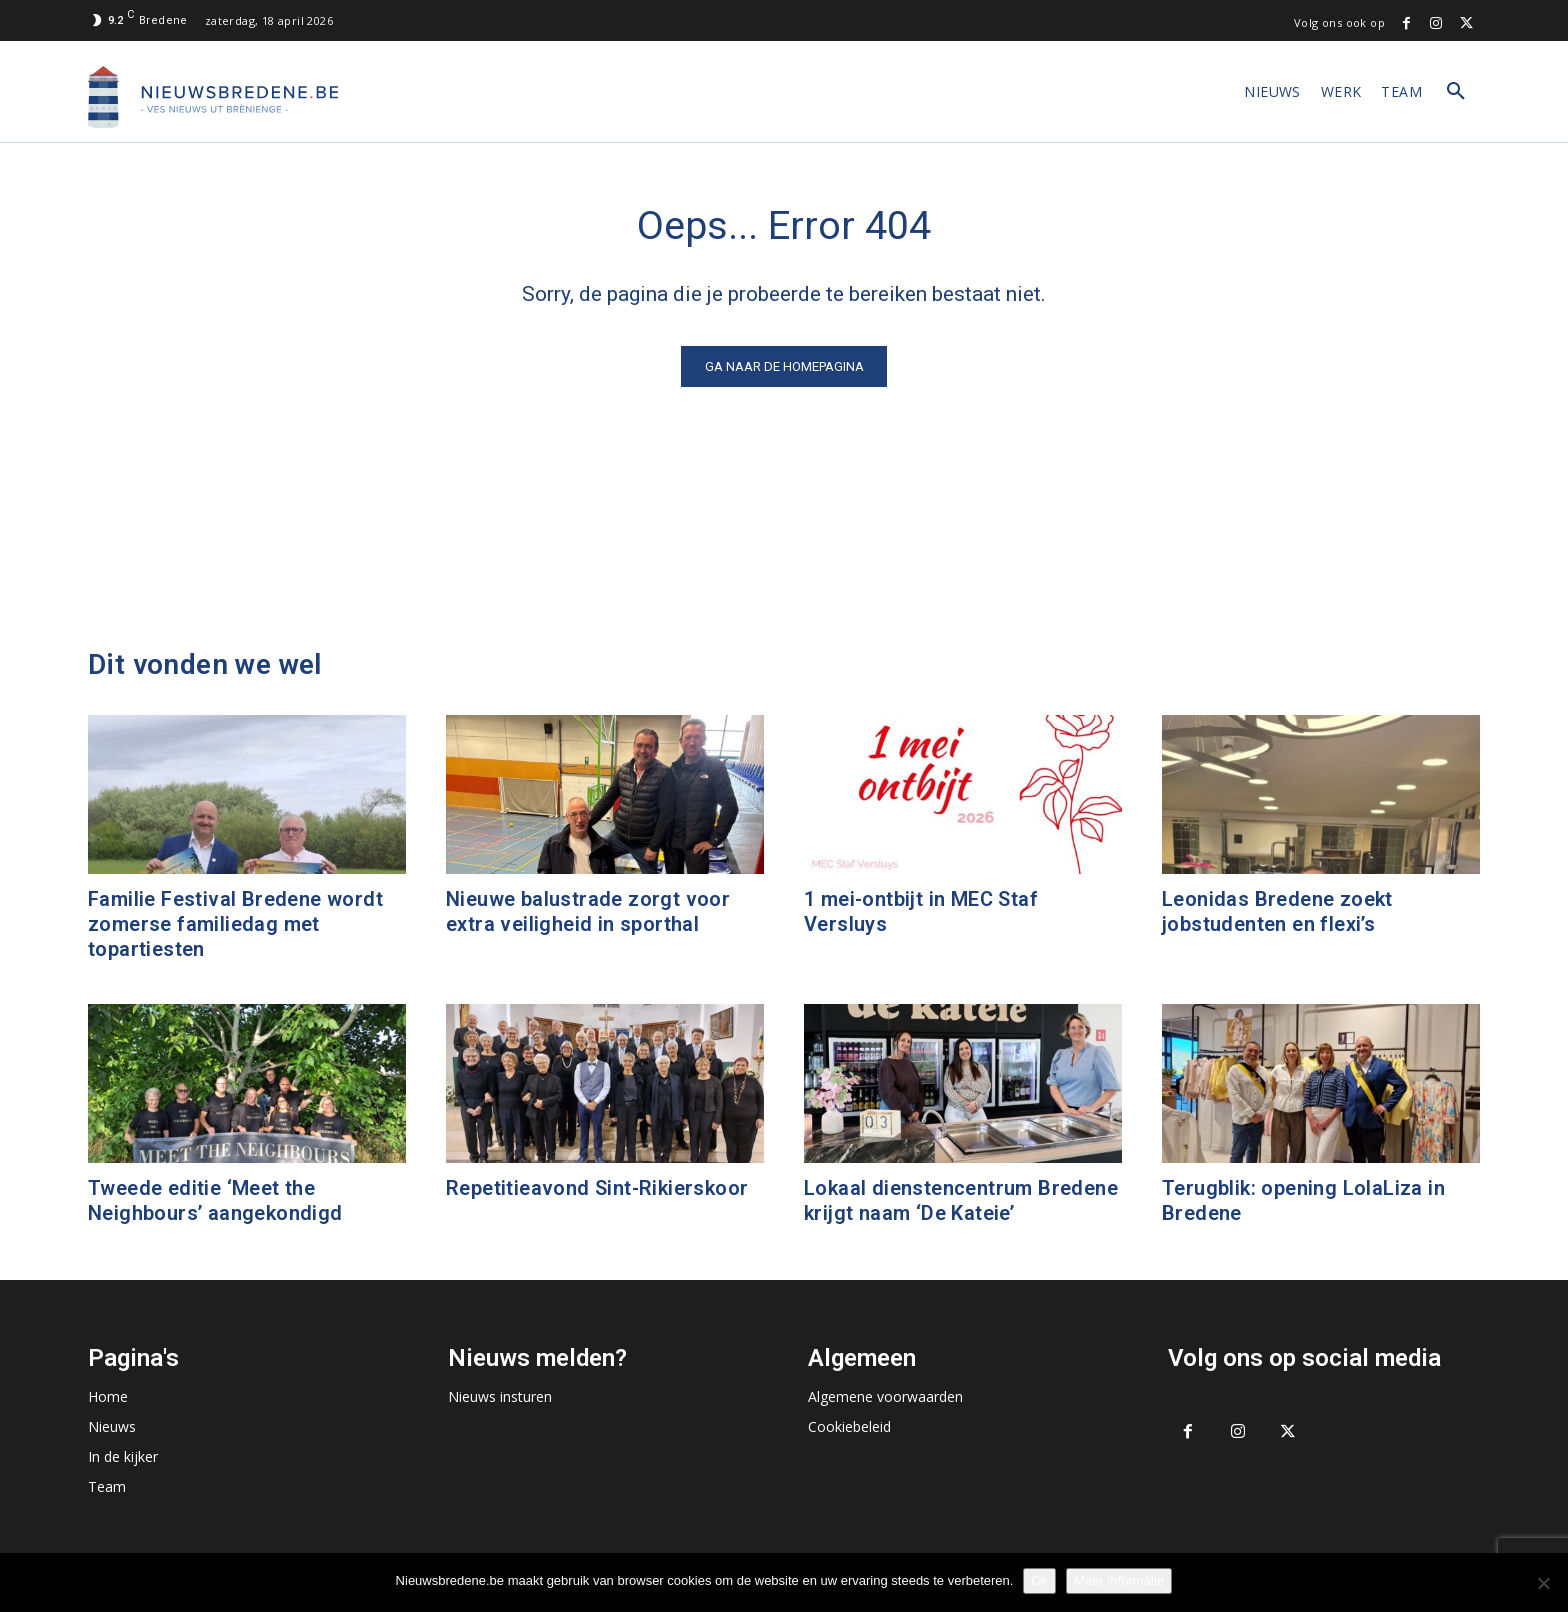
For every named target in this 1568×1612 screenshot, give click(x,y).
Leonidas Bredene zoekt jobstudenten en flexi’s (1277, 911)
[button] (1456, 92)
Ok (1039, 1580)
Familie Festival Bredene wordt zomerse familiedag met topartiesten (235, 924)
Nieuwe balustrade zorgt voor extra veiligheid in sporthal (588, 911)
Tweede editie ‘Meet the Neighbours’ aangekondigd (215, 1200)
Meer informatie (1119, 1580)
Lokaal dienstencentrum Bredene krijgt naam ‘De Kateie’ (961, 1200)
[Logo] (213, 97)
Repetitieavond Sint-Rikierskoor (597, 1188)
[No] (1543, 1583)
